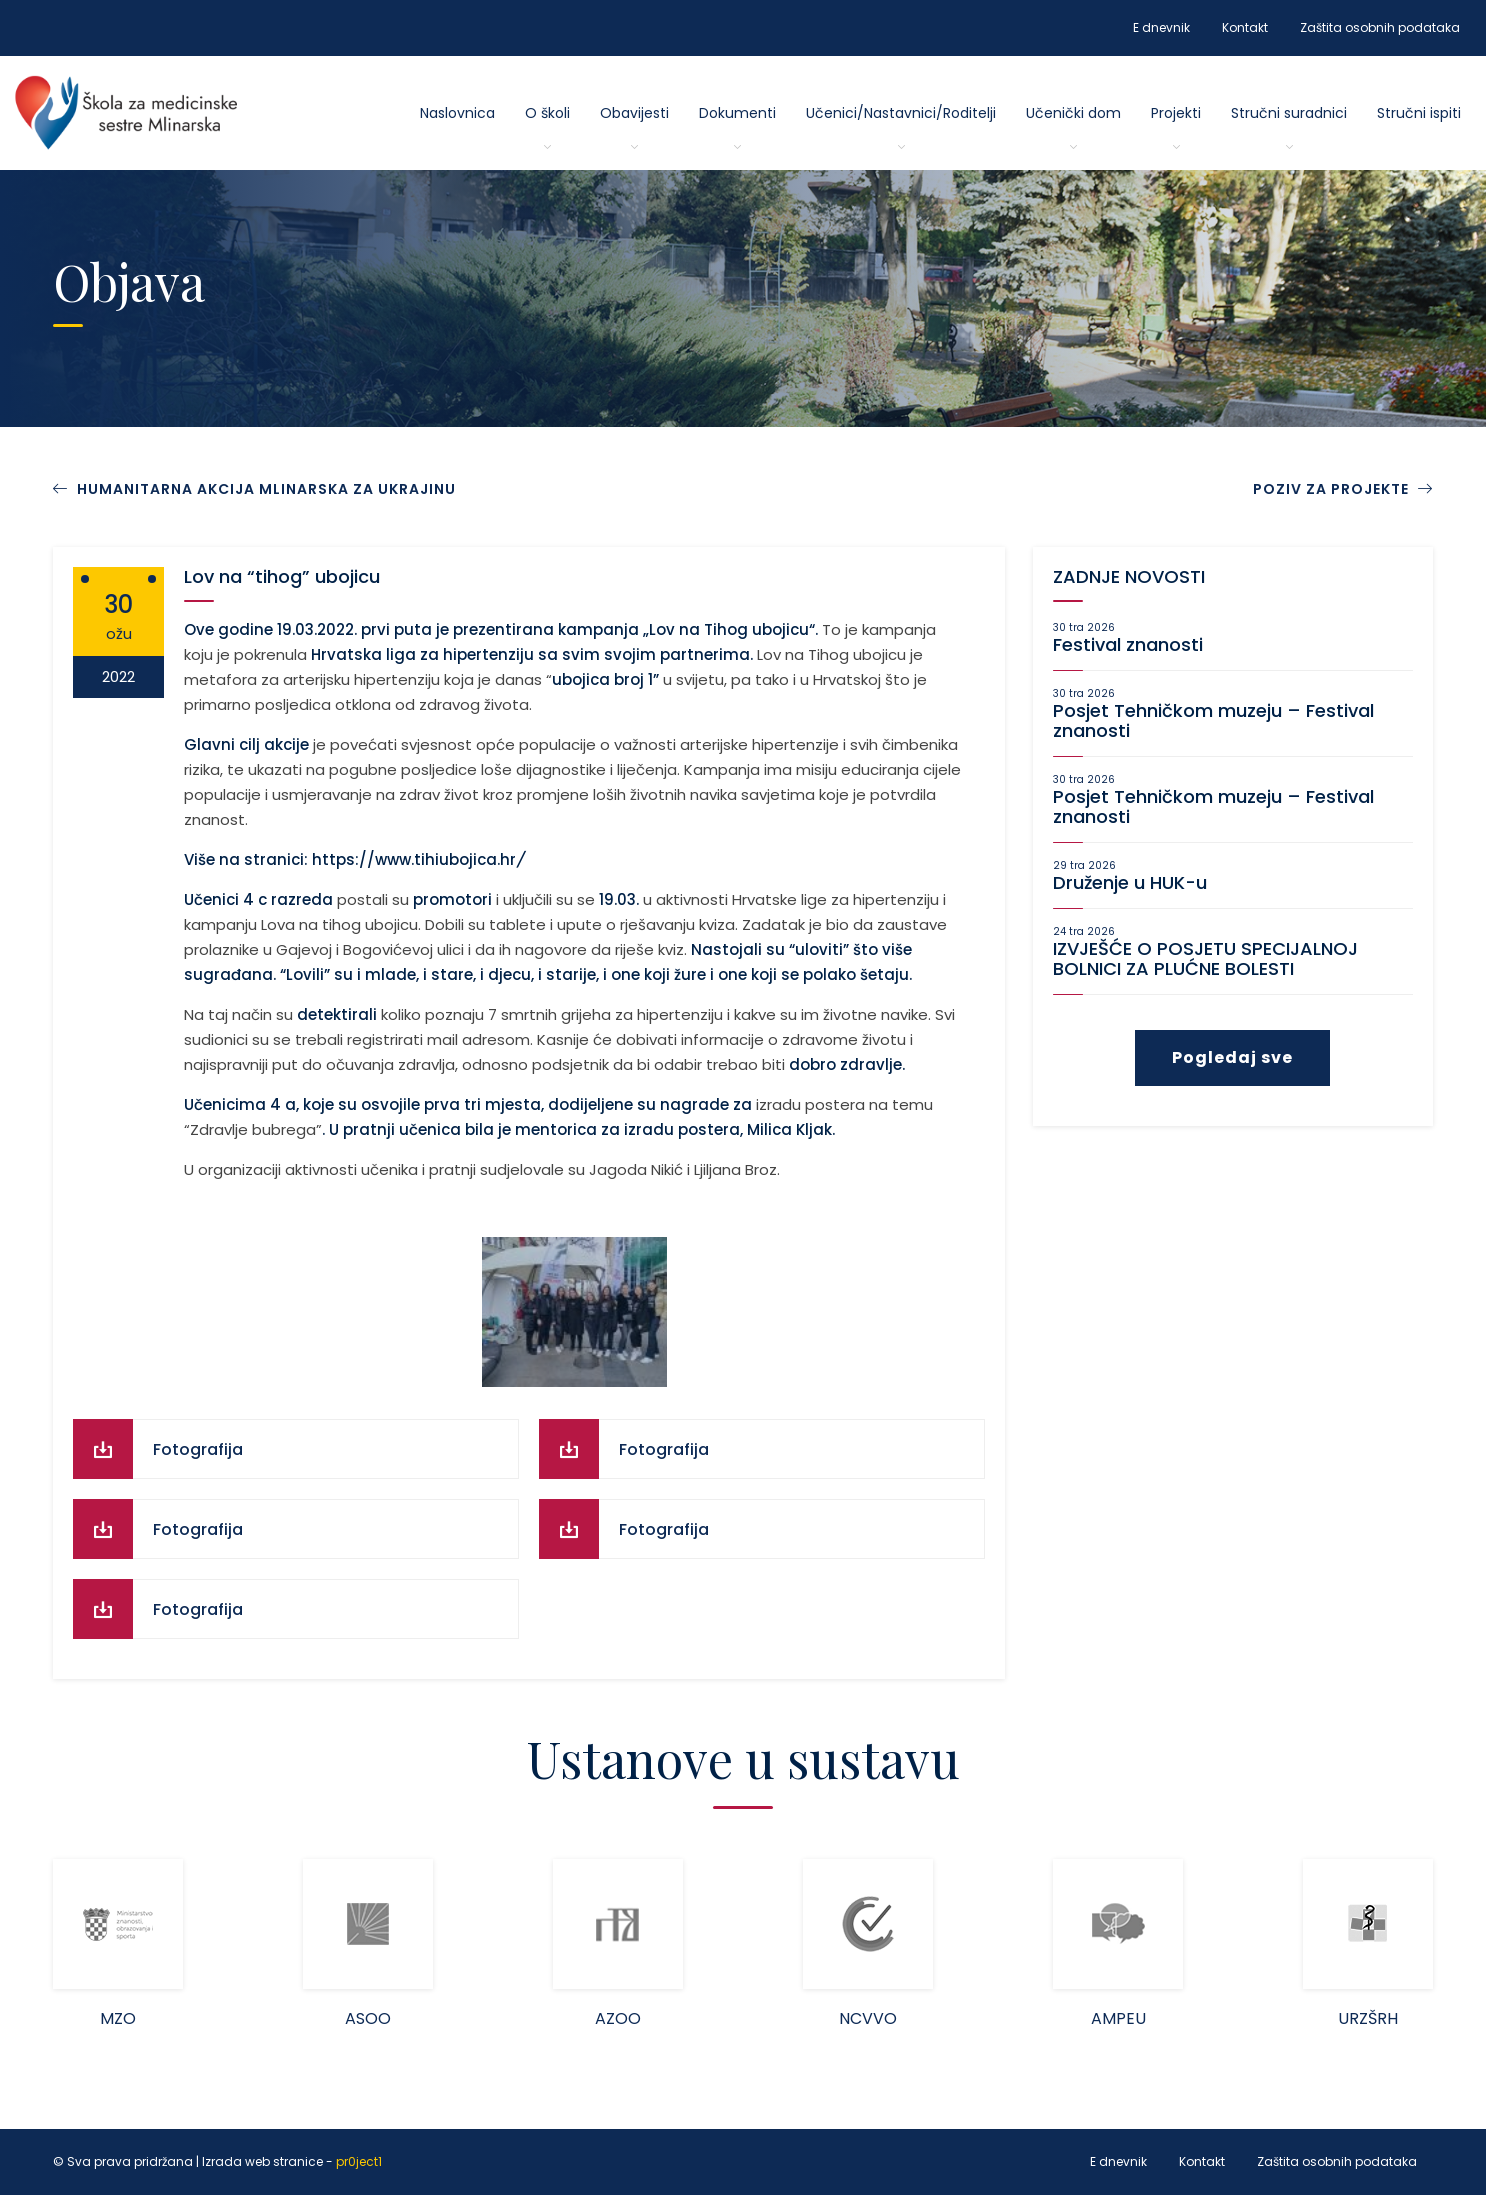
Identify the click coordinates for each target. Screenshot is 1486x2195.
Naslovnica (457, 113)
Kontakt (1245, 27)
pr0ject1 (359, 2161)
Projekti (1176, 113)
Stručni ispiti (1419, 113)
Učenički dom (1073, 113)
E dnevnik (1161, 27)
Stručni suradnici (1289, 113)
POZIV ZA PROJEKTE (1343, 489)
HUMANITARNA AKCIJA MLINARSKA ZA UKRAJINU (266, 489)
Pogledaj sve (1232, 1057)
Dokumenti (737, 113)
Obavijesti (634, 113)
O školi (547, 113)
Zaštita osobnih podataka (1380, 27)
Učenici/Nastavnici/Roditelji (901, 113)
